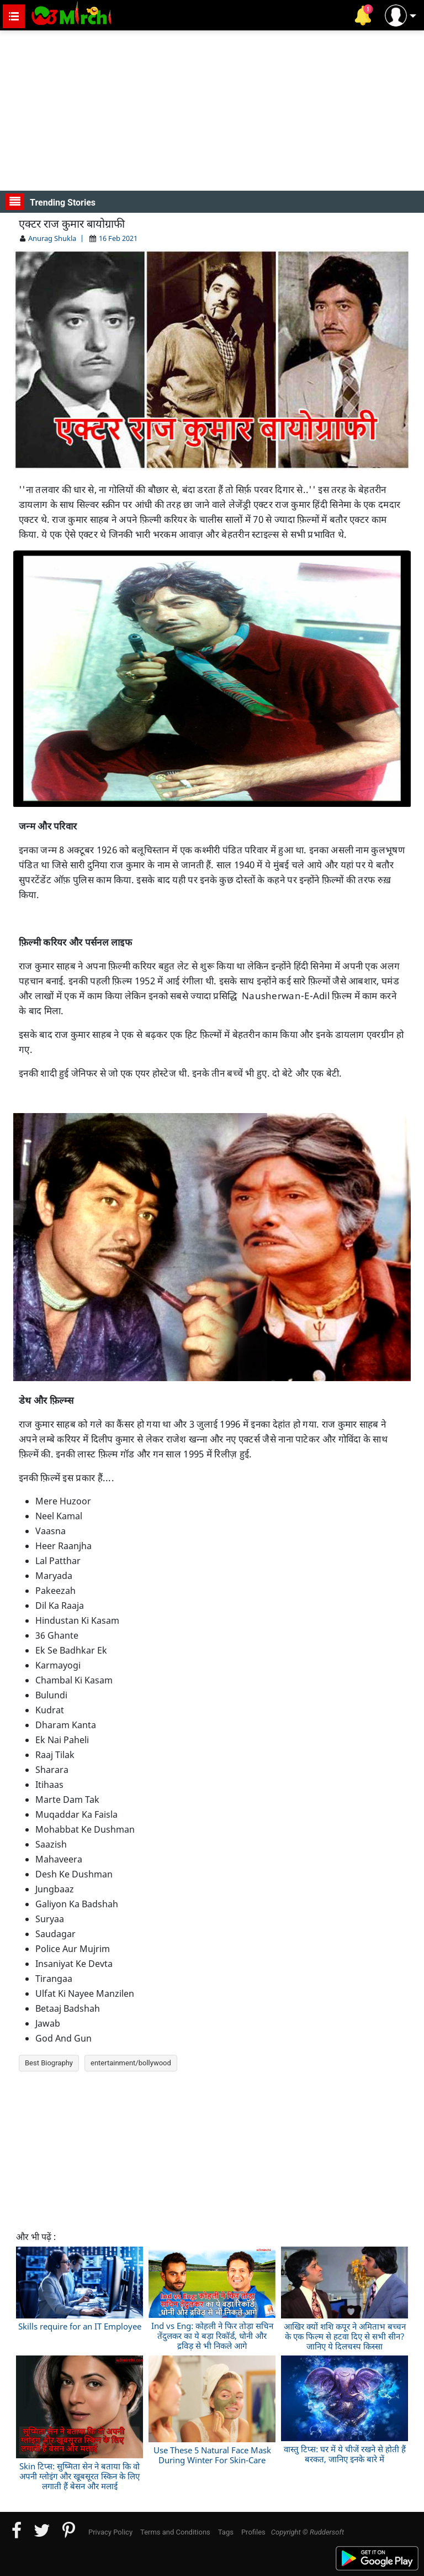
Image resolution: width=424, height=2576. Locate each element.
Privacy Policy (110, 2532)
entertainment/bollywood (131, 2063)
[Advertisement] (212, 110)
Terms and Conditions (175, 2532)
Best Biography (49, 2063)
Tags (226, 2532)
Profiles (253, 2532)
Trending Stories (51, 201)
